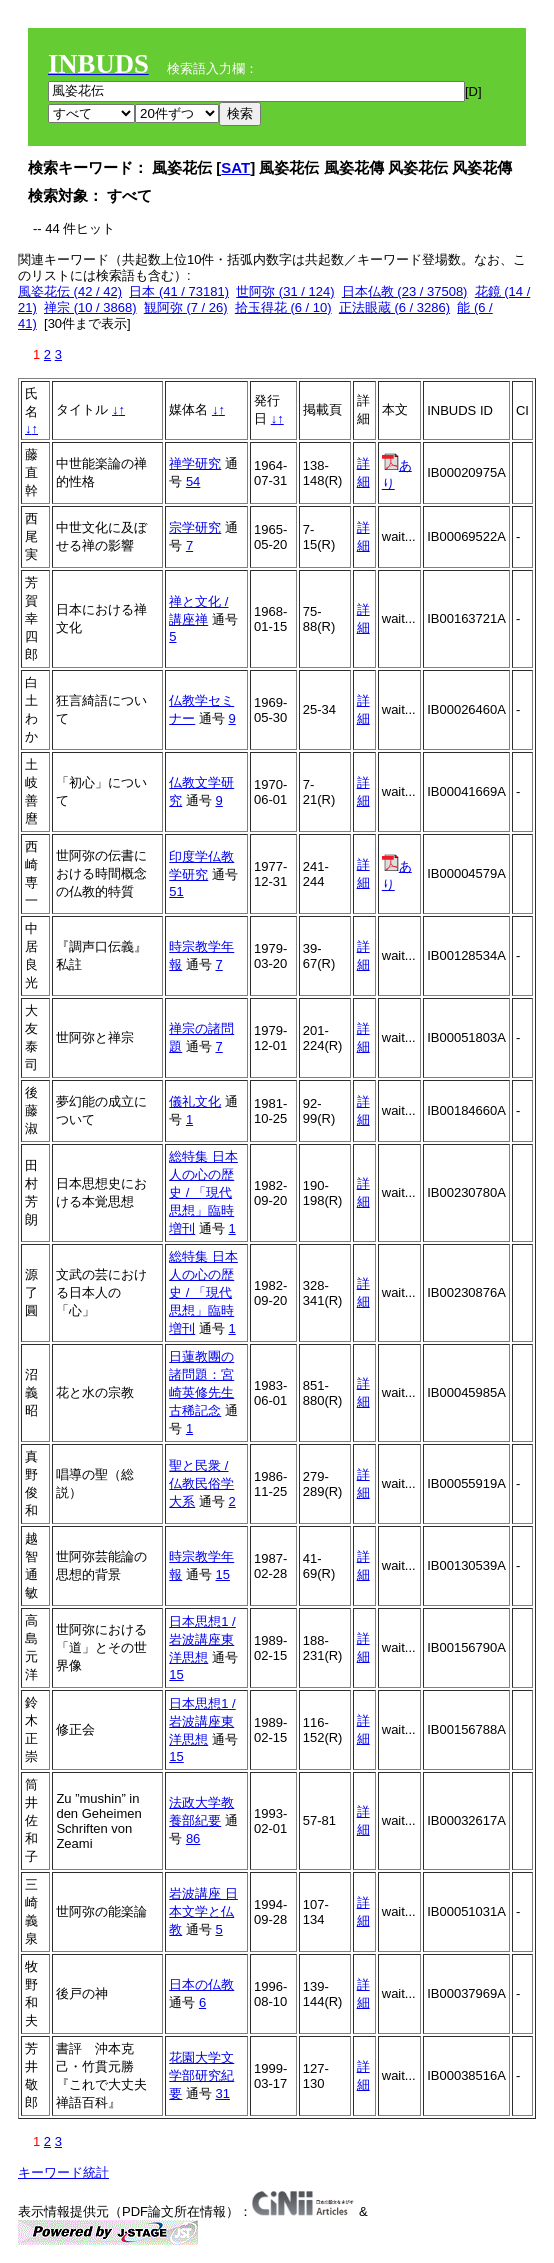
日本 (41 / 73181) (179, 291)
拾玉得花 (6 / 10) (283, 307)
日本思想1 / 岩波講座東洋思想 (202, 1639)
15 (222, 1574)
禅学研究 (195, 463)
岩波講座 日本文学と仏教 (203, 1911)
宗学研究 (195, 527)
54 (193, 481)
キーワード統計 (63, 2172)
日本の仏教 (201, 1984)
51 (176, 891)
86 (193, 1838)
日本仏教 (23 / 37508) (405, 291)
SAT (235, 167)
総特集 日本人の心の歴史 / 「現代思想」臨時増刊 (203, 1192)
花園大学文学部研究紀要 (201, 2075)
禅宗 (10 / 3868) (90, 307)
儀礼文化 (195, 1101)
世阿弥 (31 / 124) (285, 291)
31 (222, 2093)
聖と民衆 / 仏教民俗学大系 (201, 1483)
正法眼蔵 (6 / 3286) (394, 307)
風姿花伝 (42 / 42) (70, 291)
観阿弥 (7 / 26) (186, 307)
